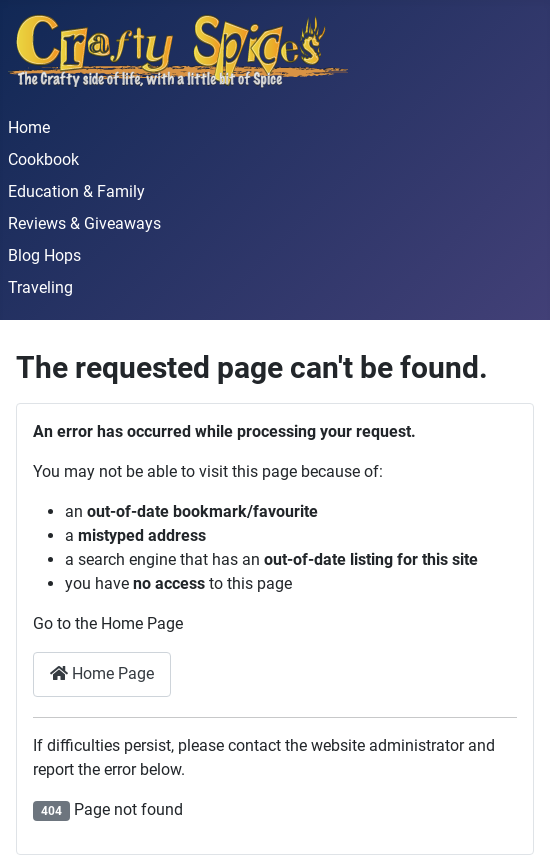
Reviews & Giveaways (84, 223)
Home (29, 127)
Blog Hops (44, 255)
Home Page (102, 673)
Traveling (40, 287)
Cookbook (43, 159)
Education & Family (76, 191)
